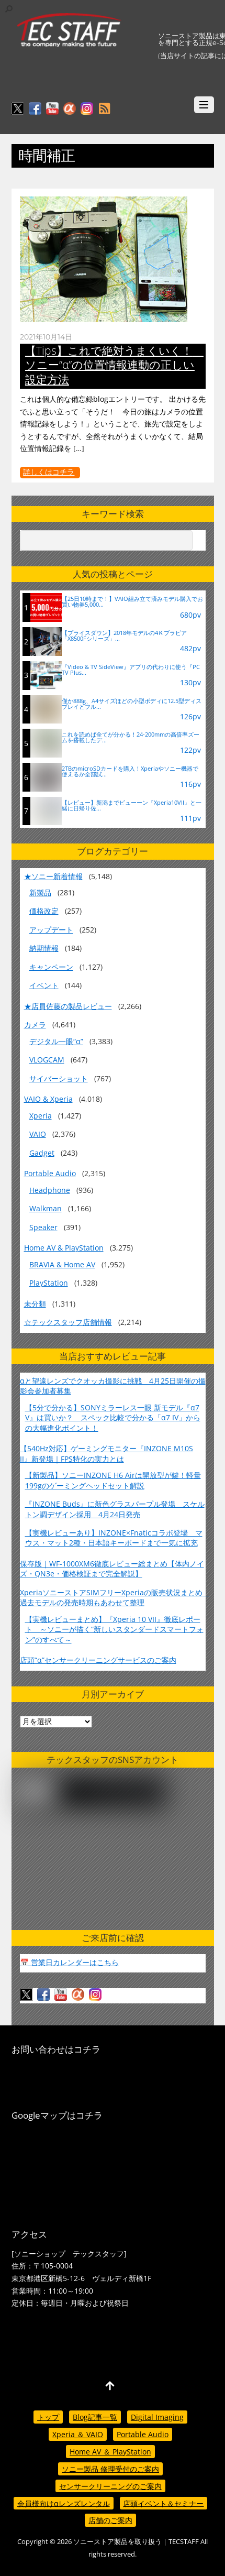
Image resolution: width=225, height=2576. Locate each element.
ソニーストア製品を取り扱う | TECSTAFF (136, 2541)
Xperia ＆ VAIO (77, 2434)
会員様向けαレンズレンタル (63, 2503)
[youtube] (52, 109)
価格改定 (44, 911)
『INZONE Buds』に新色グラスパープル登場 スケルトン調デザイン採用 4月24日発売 (115, 1509)
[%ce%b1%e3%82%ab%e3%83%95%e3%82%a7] (69, 109)
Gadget (41, 1153)
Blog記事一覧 (95, 2417)
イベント (44, 985)
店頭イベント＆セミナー (163, 2503)
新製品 (40, 892)
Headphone (49, 1190)
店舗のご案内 (110, 2520)
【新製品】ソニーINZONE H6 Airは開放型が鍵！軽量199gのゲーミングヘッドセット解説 (113, 1480)
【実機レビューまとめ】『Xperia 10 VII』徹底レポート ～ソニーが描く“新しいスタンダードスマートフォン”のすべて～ (114, 1629)
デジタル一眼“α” (56, 1041)
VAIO (37, 1134)
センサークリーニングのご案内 (110, 2486)
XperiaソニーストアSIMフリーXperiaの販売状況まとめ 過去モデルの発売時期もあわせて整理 (115, 1597)
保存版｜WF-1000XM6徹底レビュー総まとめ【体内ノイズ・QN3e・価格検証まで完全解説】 (112, 1569)
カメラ (35, 1024)
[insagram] (87, 109)
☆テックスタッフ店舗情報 (68, 1322)
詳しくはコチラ (48, 472)
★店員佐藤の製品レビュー (68, 1006)
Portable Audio (50, 1173)
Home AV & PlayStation (64, 1248)
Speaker (43, 1227)
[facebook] (35, 109)
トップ (48, 2417)
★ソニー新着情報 (53, 876)
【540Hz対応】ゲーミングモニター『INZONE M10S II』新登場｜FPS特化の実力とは (106, 1453)
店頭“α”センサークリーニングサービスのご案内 (98, 1660)
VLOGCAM (46, 1060)
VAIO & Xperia (48, 1099)
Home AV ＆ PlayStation (110, 2452)
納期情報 (44, 948)
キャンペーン (51, 967)
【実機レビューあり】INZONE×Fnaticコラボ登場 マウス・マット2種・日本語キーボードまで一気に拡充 (114, 1538)
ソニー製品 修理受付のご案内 (110, 2469)
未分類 (35, 1304)
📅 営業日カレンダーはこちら (69, 1962)
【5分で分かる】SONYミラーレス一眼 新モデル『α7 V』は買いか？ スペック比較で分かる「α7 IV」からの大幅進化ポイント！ (112, 1417)
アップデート (51, 930)
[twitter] (18, 109)
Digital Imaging (157, 2417)
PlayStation (48, 1283)
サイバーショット (58, 1078)
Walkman (45, 1208)
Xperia (40, 1116)
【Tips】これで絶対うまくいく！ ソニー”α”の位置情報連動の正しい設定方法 (114, 364)
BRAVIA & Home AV (62, 1264)
